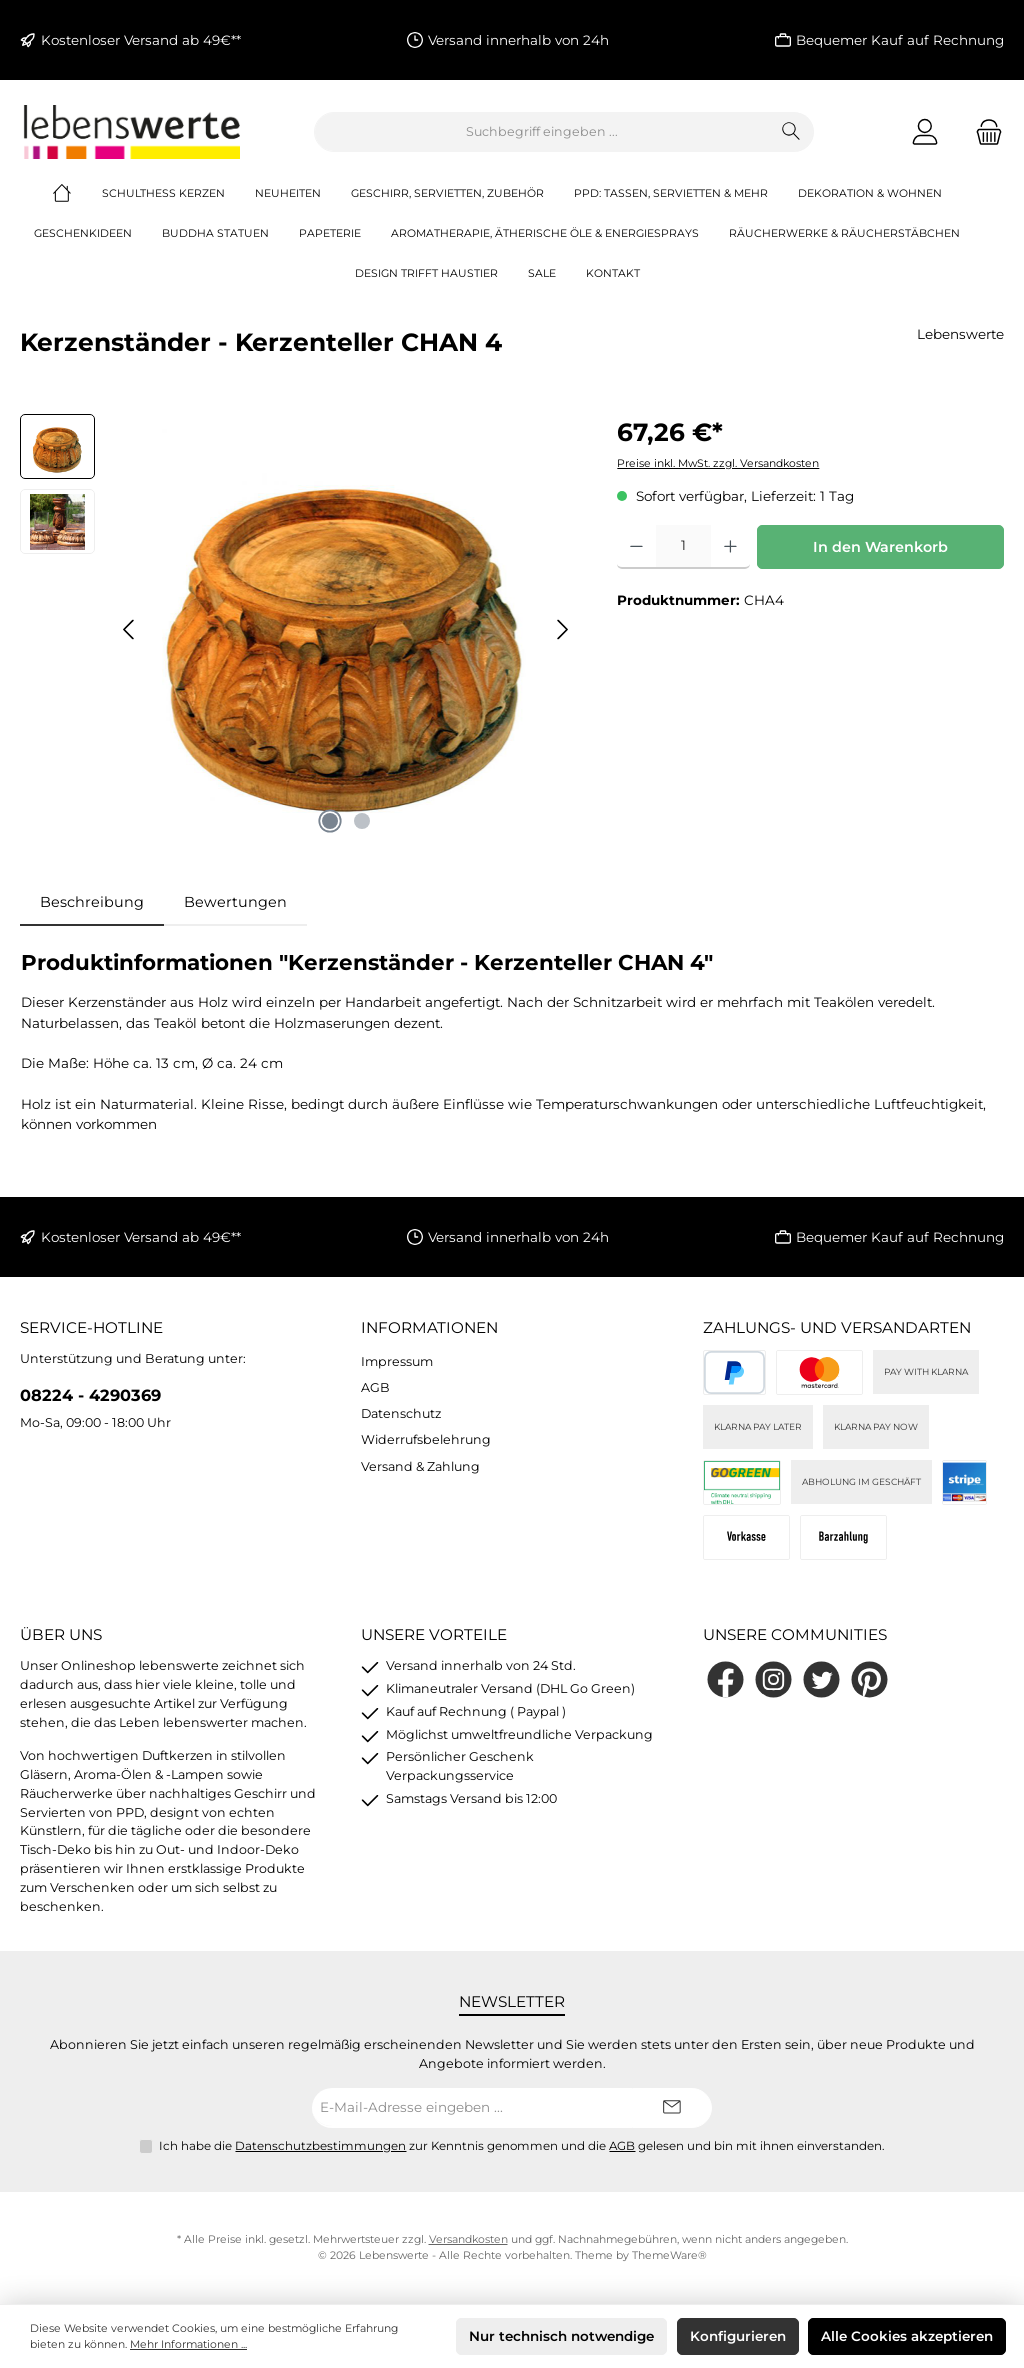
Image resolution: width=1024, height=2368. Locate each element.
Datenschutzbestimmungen (320, 2146)
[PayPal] (734, 1372)
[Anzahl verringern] (636, 547)
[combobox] (542, 132)
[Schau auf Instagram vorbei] (773, 1679)
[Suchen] (791, 132)
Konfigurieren (738, 2336)
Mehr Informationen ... (188, 2344)
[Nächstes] (562, 629)
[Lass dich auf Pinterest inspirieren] (869, 1679)
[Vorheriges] (130, 629)
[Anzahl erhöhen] (730, 547)
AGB (375, 1387)
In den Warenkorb (880, 547)
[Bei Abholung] (843, 1537)
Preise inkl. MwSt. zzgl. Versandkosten (718, 463)
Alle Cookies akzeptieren (907, 2336)
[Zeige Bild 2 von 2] (362, 821)
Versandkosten (468, 2239)
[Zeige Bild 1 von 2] (330, 821)
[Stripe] (964, 1482)
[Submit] (672, 2108)
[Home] (77, 194)
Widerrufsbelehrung (426, 1439)
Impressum (397, 1361)
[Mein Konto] (925, 131)
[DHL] (742, 1482)
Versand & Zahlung (420, 1466)
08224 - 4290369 (90, 1395)
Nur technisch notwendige (561, 2336)
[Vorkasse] (746, 1537)
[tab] (92, 903)
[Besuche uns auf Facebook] (725, 1679)
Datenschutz (401, 1413)
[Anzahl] (683, 547)
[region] (298, 629)
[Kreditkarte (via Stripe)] (819, 1372)
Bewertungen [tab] (235, 902)
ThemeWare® (669, 2255)
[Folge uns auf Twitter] (821, 1679)
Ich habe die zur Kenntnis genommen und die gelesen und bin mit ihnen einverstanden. (522, 2146)
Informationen (429, 1327)
